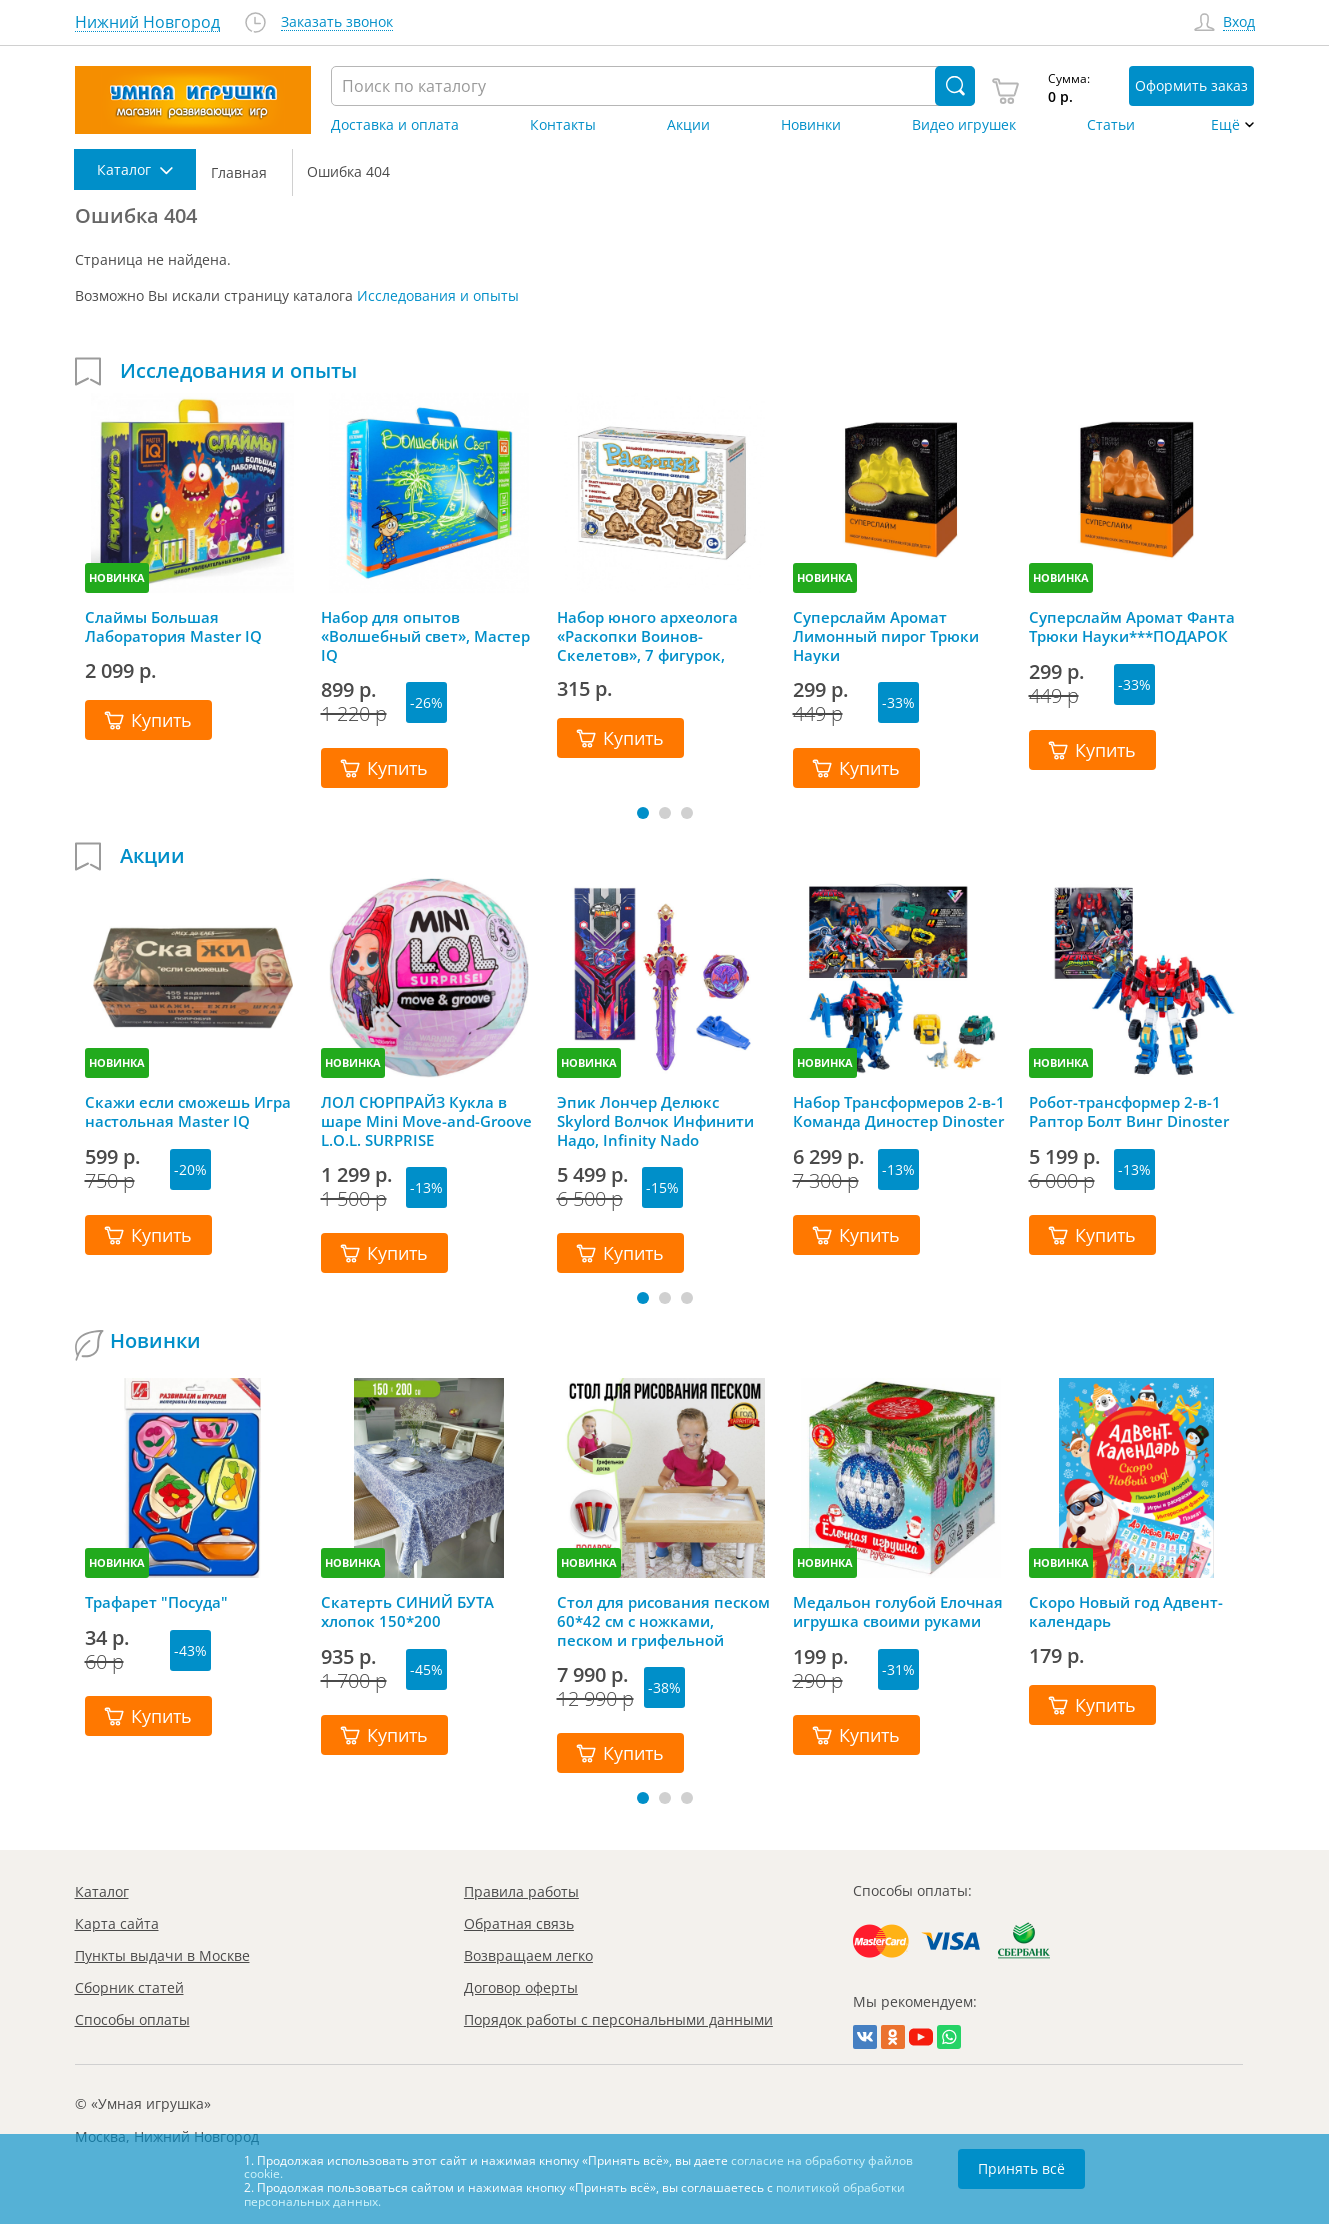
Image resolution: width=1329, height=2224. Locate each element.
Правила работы (521, 1891)
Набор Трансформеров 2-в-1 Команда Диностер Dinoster (899, 1112)
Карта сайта (117, 1923)
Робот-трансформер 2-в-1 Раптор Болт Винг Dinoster (1129, 1112)
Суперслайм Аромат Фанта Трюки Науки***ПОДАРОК (1132, 627)
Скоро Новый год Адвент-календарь (1126, 1612)
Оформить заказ (1191, 85)
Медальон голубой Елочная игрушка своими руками (898, 1612)
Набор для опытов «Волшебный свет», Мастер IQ (425, 636)
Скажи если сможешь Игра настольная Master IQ (188, 1112)
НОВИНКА (117, 577)
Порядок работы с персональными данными (618, 2019)
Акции (688, 125)
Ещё (1225, 125)
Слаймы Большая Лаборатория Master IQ (173, 627)
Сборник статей (129, 1987)
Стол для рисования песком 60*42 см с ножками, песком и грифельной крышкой (663, 1621)
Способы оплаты (132, 2019)
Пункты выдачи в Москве (162, 1955)
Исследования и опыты (438, 295)
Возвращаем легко (528, 1955)
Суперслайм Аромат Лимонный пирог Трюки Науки (886, 636)
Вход (1239, 22)
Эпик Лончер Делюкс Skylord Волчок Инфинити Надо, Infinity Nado (655, 1121)
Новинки (811, 125)
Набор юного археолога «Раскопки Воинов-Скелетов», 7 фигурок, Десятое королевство (647, 636)
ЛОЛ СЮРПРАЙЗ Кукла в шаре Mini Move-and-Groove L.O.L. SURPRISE (426, 1121)
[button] (643, 813)
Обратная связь (519, 1923)
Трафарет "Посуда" (156, 1602)
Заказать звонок (337, 22)
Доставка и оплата (395, 125)
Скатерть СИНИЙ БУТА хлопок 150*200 (407, 1612)
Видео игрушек (964, 125)
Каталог (102, 1891)
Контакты (563, 125)
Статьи (1111, 125)
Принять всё (1021, 2168)
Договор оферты (521, 1987)
